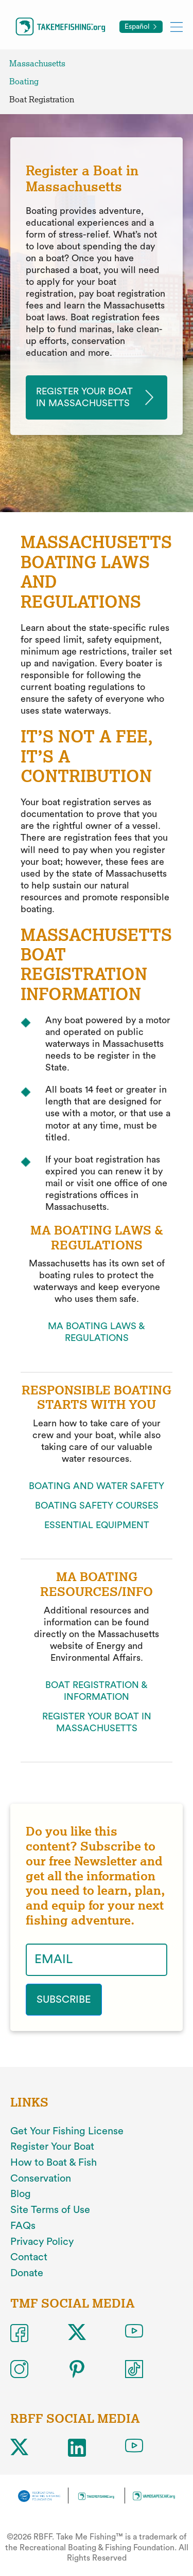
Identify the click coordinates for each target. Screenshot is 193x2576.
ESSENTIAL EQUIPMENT (96, 1525)
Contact (28, 2257)
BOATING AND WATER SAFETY (96, 1486)
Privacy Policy (42, 2242)
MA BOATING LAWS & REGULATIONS (96, 1332)
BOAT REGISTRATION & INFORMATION (96, 1690)
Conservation (40, 2178)
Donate (26, 2273)
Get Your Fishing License (67, 2131)
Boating (24, 81)
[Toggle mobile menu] (176, 26)
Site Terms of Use (50, 2210)
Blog (20, 2194)
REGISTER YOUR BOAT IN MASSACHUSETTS (96, 1722)
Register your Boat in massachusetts (84, 397)
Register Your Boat (52, 2147)
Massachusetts (37, 63)
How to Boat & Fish (53, 2162)
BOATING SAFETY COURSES (97, 1505)
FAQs (23, 2226)
